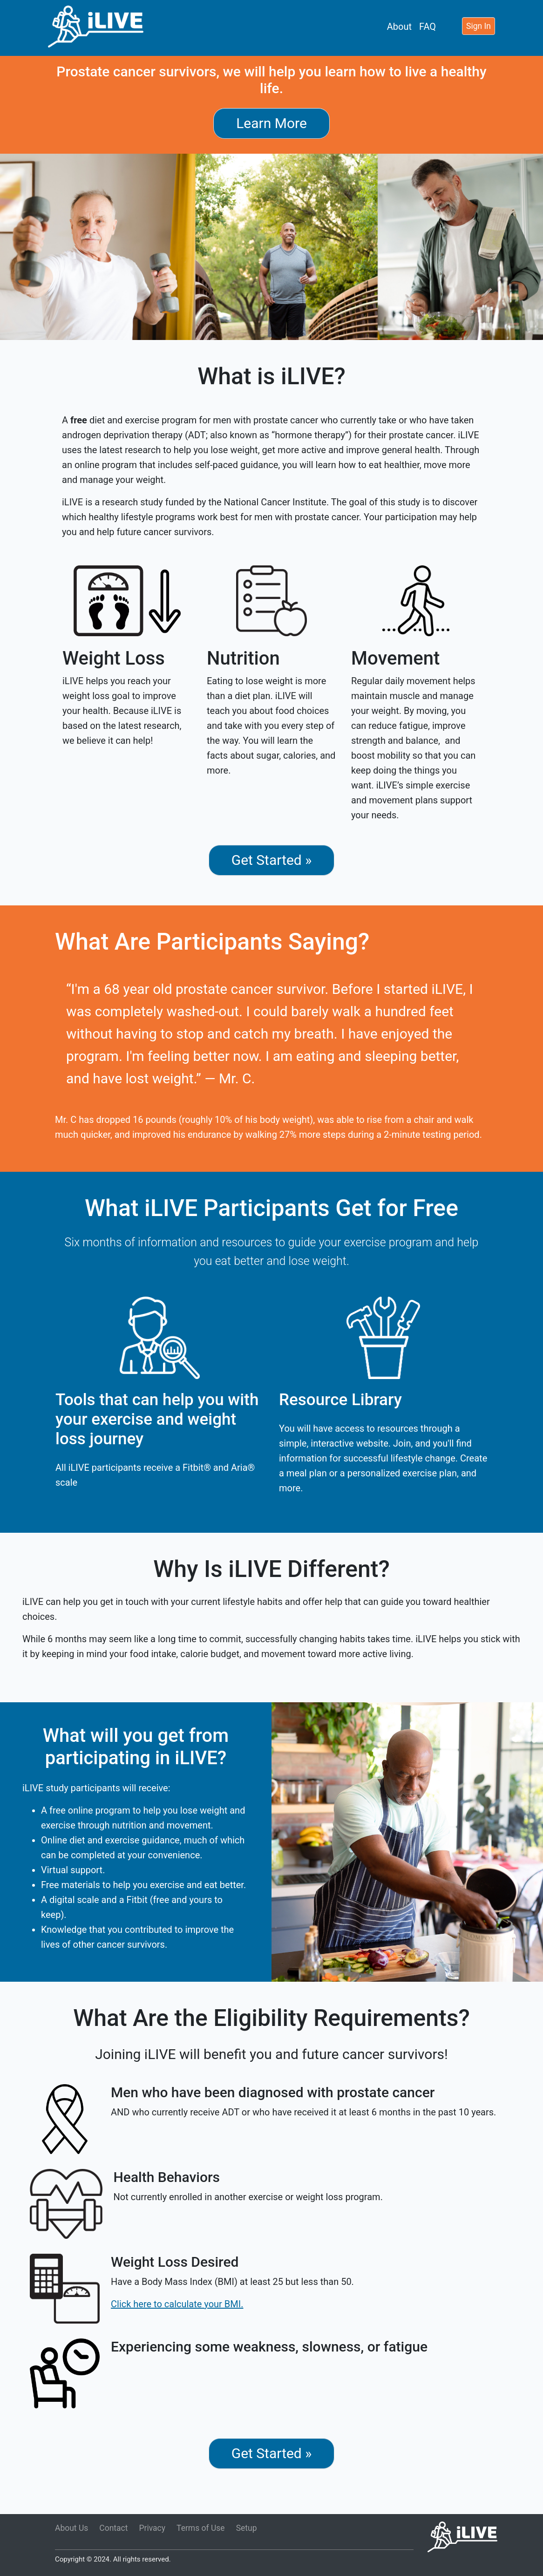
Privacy (152, 2528)
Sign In (478, 26)
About (399, 26)
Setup (246, 2528)
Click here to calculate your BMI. (177, 2304)
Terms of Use (200, 2528)
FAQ (427, 26)
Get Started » (271, 860)
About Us (71, 2528)
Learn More (271, 123)
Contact (113, 2528)
